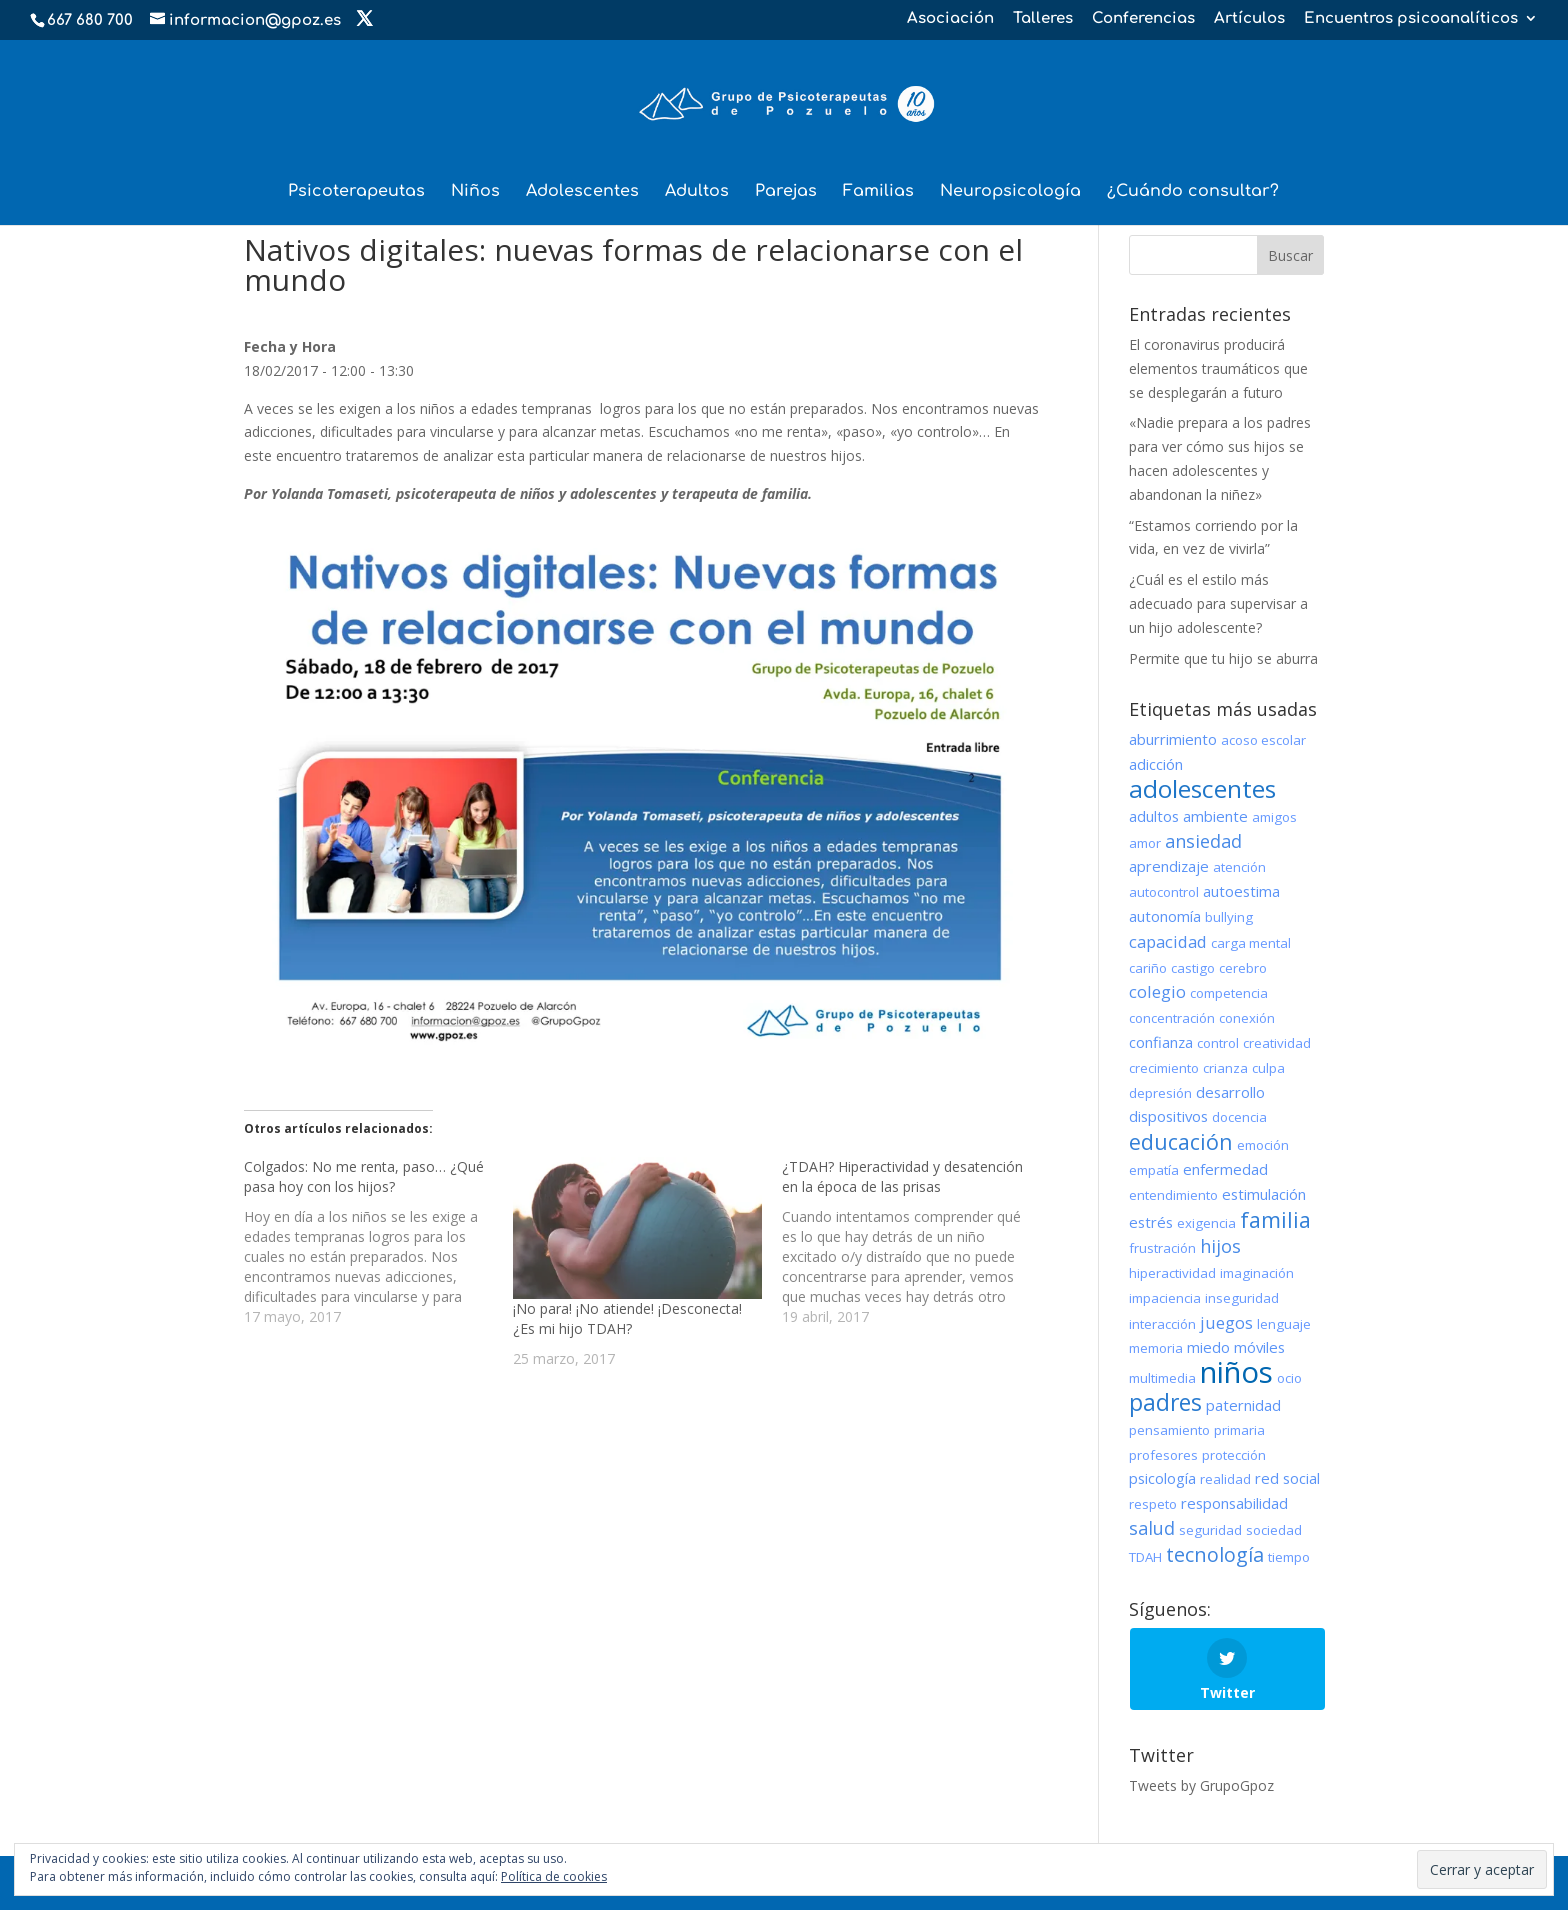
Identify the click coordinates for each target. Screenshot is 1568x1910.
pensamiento (1169, 1430)
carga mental (1251, 943)
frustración (1162, 1248)
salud (1152, 1528)
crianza (1225, 1068)
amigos (1274, 817)
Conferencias (1143, 19)
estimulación (1264, 1194)
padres (1165, 1402)
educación (1181, 1141)
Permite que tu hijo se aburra (1223, 658)
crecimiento (1164, 1068)
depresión (1160, 1093)
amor (1145, 843)
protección (1234, 1455)
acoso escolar (1263, 740)
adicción (1156, 764)
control (1218, 1043)
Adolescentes (582, 192)
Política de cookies (554, 1876)
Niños (475, 192)
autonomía (1165, 916)
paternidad (1243, 1405)
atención (1239, 867)
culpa (1268, 1068)
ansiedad (1203, 841)
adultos (1154, 816)
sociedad (1274, 1530)
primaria (1239, 1430)
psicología (1162, 1478)
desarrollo (1230, 1092)
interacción (1162, 1324)
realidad (1225, 1479)
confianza (1161, 1042)
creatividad (1277, 1043)
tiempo (1289, 1557)
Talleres (1043, 19)
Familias (878, 192)
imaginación (1257, 1273)
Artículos (1249, 19)
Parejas (786, 192)
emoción (1263, 1145)
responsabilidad (1234, 1503)
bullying (1229, 917)
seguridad (1210, 1530)
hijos (1220, 1246)
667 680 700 (90, 20)
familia (1275, 1219)
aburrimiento (1173, 739)
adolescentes (1202, 788)
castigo (1193, 968)
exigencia (1206, 1223)
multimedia (1162, 1378)
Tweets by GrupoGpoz (1201, 1785)
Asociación (950, 19)
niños (1236, 1372)
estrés (1151, 1222)
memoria (1156, 1348)
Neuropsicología (1010, 192)
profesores (1163, 1455)
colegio (1157, 991)
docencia (1239, 1117)
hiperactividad (1172, 1273)
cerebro (1243, 968)
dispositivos (1168, 1116)
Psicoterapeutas (356, 192)
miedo (1208, 1347)
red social (1287, 1478)
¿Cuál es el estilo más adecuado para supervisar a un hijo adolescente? (1218, 603)
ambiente (1215, 816)
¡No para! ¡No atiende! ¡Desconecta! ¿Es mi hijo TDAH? (627, 1318)
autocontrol (1164, 892)
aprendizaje (1169, 866)
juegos (1226, 1322)
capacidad (1168, 941)
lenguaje (1284, 1324)
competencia (1229, 993)
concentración (1172, 1018)
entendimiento (1173, 1195)
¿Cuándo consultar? (1193, 192)
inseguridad (1242, 1298)
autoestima (1241, 891)
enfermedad (1225, 1169)
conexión (1247, 1018)
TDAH (1145, 1557)
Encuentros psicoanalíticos (1411, 19)
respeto (1153, 1504)
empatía (1154, 1170)
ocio (1289, 1378)
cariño (1148, 968)
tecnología (1215, 1554)
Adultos (697, 192)
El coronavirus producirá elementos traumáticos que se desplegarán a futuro (1218, 368)
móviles (1259, 1347)
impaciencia (1165, 1298)
